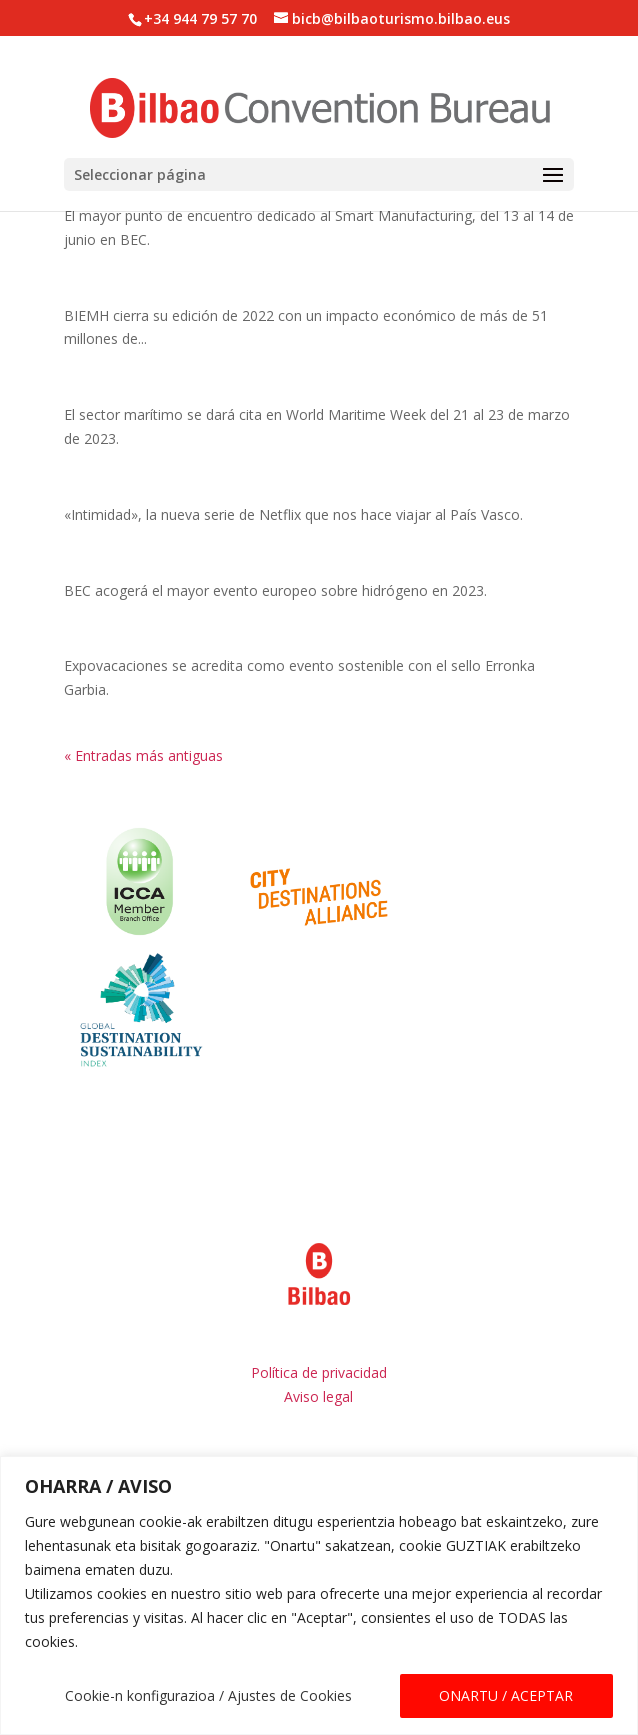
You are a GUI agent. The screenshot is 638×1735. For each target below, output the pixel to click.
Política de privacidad (319, 1372)
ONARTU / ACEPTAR (506, 1695)
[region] (319, 1595)
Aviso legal (318, 1396)
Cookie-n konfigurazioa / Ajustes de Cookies (208, 1695)
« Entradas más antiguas (143, 755)
